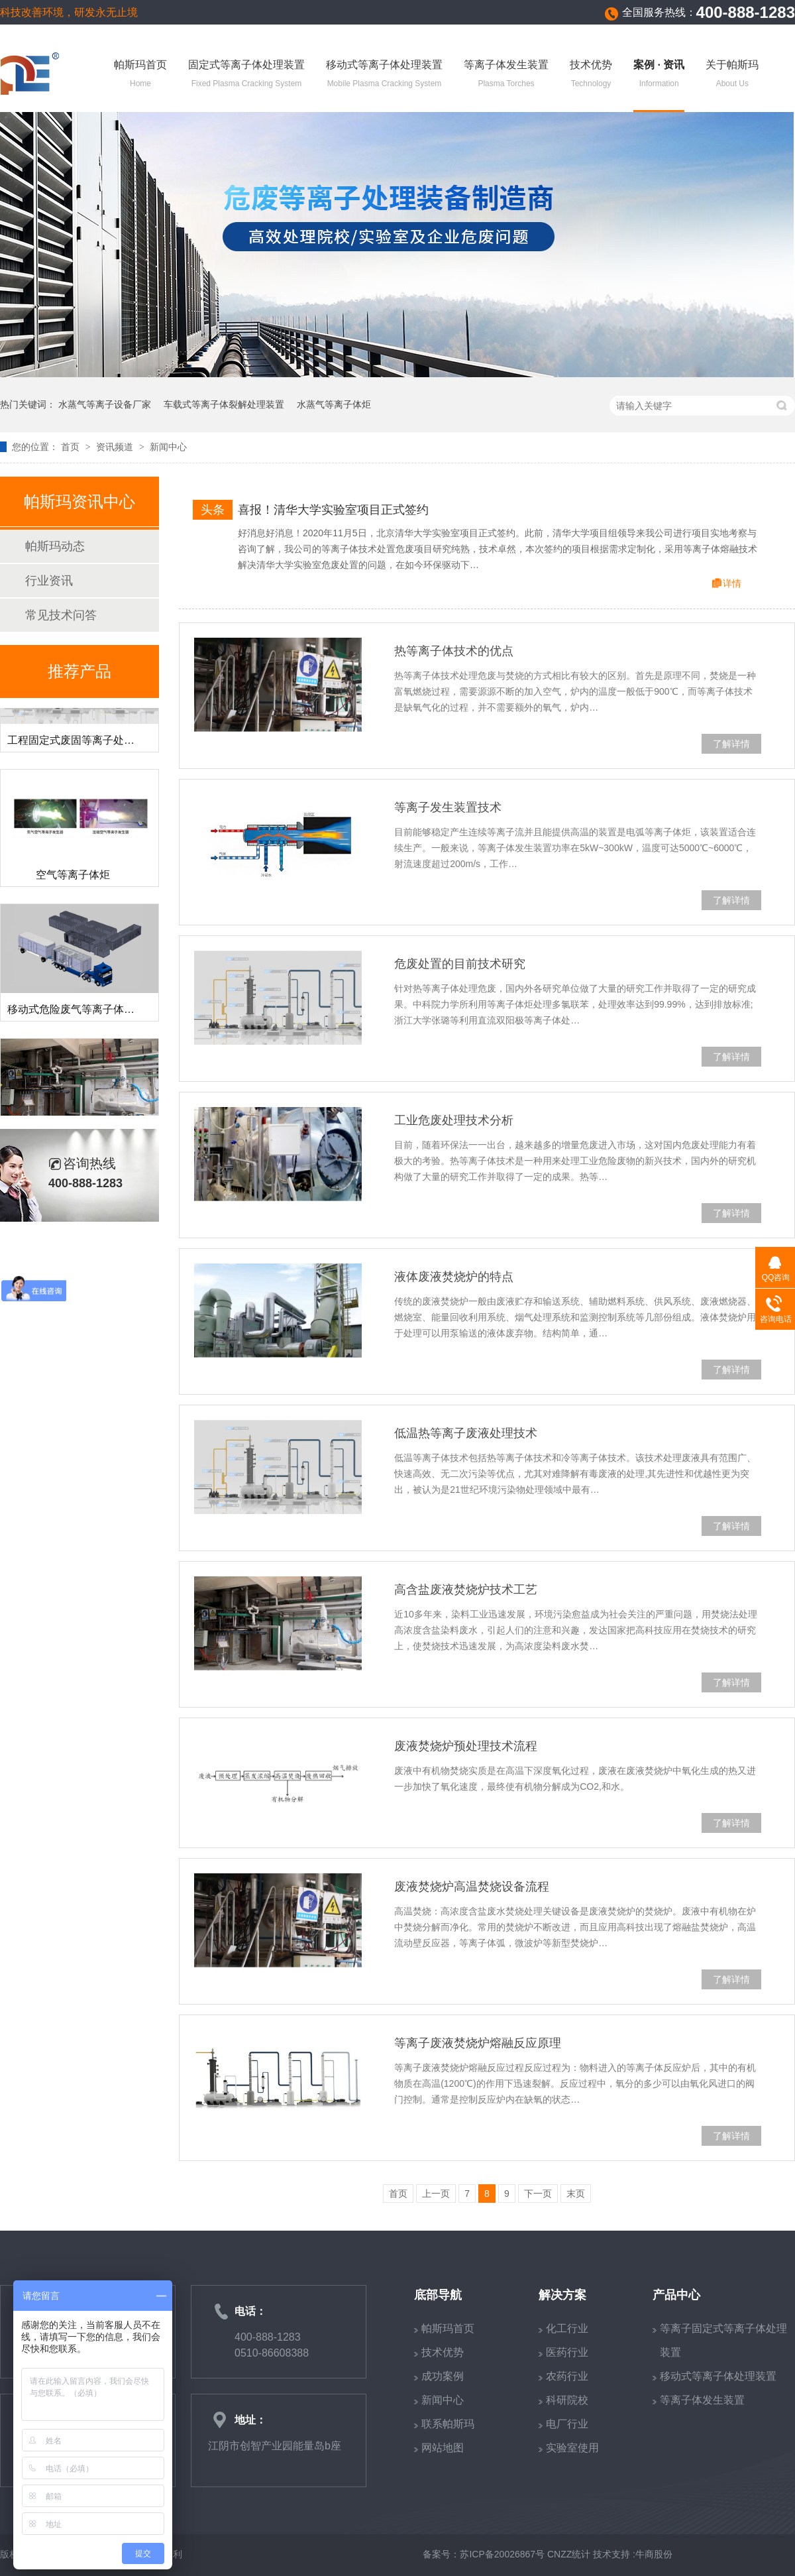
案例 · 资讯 (658, 75)
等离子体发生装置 (506, 75)
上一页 (436, 2193)
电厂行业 (567, 2424)
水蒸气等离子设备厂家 (104, 404)
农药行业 (567, 2376)
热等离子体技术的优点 (453, 651)
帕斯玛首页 (140, 75)
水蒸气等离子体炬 (334, 404)
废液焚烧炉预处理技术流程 (465, 1746)
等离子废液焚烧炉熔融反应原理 (477, 2043)
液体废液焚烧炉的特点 (453, 1276)
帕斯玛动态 (55, 546)
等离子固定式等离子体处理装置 (723, 2340)
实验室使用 (572, 2447)
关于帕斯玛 (732, 75)
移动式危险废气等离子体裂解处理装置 (97, 1014)
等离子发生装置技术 (448, 807)
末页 (575, 2193)
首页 (71, 446)
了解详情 (731, 743)
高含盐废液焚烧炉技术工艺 (465, 1589)
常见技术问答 (61, 615)
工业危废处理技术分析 (453, 1120)
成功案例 (442, 2376)
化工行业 (567, 2328)
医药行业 (567, 2352)
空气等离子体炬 (73, 880)
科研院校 (567, 2400)
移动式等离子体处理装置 (384, 75)
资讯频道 (116, 446)
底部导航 (438, 2295)
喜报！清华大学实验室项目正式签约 (333, 509)
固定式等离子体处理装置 (246, 75)
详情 (732, 583)
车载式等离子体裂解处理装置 (224, 404)
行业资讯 (49, 580)
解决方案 (562, 2295)
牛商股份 (653, 2554)
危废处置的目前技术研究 (459, 963)
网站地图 (442, 2447)
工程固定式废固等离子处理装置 (81, 745)
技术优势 (591, 75)
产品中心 (676, 2295)
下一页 (538, 2193)
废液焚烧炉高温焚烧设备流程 (471, 1886)
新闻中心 (168, 446)
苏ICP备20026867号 (502, 2554)
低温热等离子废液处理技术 (465, 1433)
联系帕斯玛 (447, 2424)
